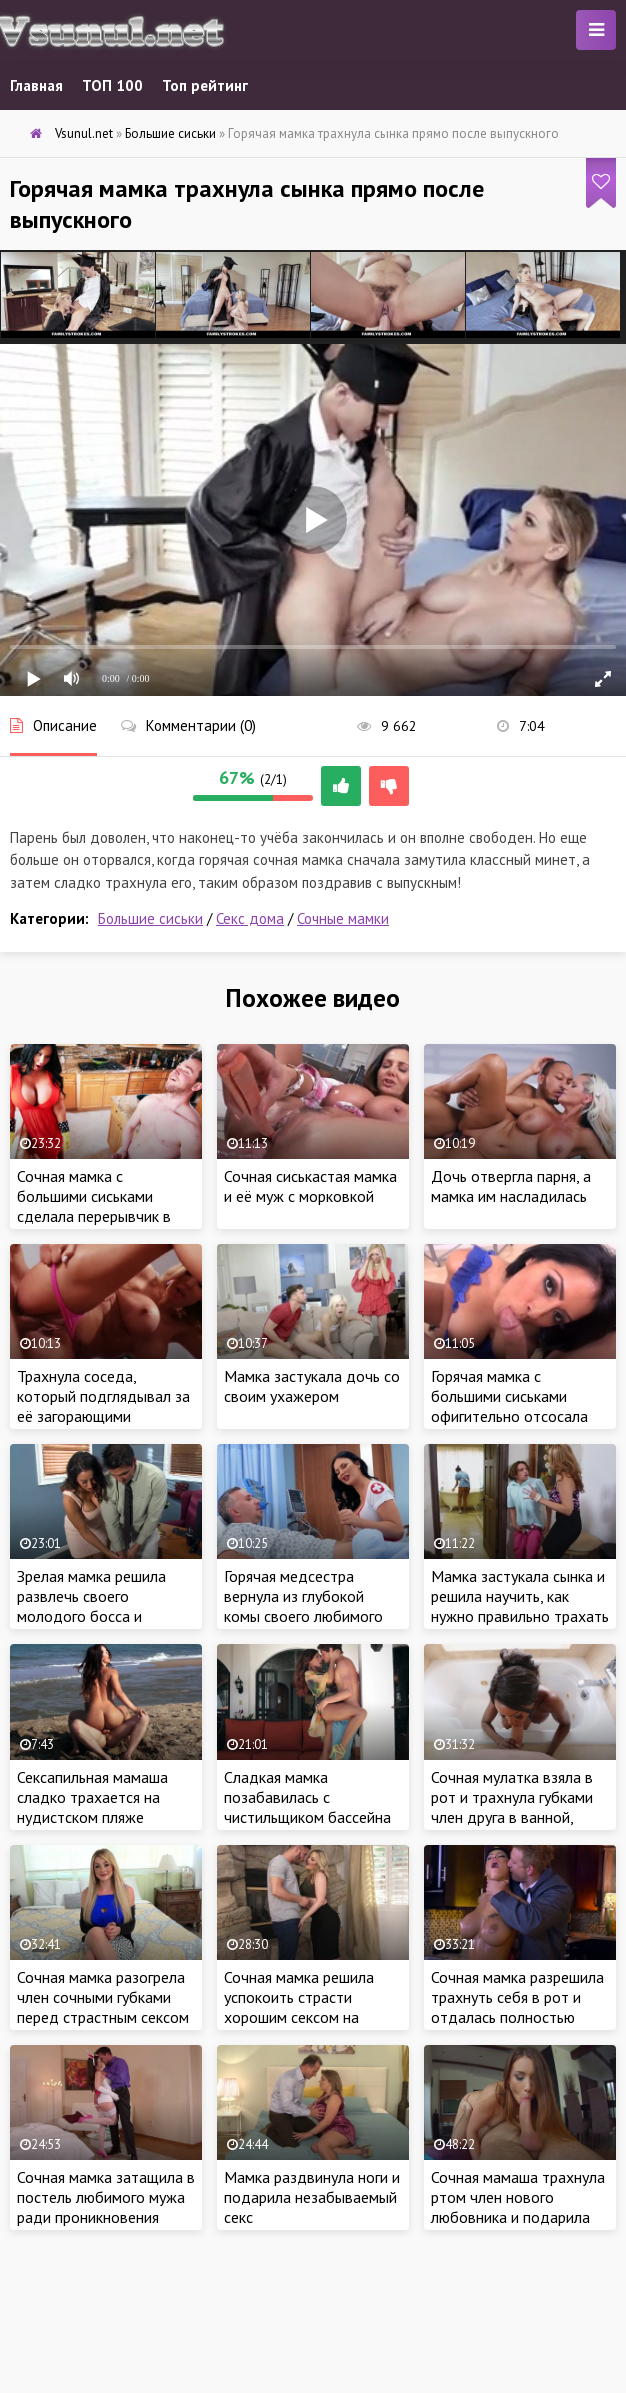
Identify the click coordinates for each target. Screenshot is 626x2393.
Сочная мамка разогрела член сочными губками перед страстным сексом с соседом (103, 2007)
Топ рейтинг (205, 85)
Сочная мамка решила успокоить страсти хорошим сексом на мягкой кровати (299, 2007)
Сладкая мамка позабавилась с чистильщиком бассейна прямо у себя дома (307, 1807)
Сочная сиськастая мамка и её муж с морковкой (310, 1186)
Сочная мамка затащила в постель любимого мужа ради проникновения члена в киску (106, 2207)
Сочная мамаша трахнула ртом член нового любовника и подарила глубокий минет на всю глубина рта (518, 2217)
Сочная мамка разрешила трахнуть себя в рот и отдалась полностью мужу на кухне (517, 2007)
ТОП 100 (112, 85)
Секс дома (250, 918)
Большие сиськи (150, 918)
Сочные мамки (343, 918)
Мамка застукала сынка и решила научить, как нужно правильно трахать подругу (520, 1606)
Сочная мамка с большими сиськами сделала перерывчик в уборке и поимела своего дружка (103, 1216)
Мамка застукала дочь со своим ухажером (312, 1386)
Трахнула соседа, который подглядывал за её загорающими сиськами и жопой (103, 1406)
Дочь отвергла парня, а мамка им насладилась (511, 1186)
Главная (36, 85)
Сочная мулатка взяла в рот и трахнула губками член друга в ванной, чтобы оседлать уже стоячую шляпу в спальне (517, 1817)
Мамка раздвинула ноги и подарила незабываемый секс (312, 2197)
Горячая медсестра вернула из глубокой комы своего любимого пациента (303, 1606)
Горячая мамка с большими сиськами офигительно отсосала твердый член (509, 1406)
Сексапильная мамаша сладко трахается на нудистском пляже (92, 1797)
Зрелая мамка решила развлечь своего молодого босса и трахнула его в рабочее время (98, 1616)
